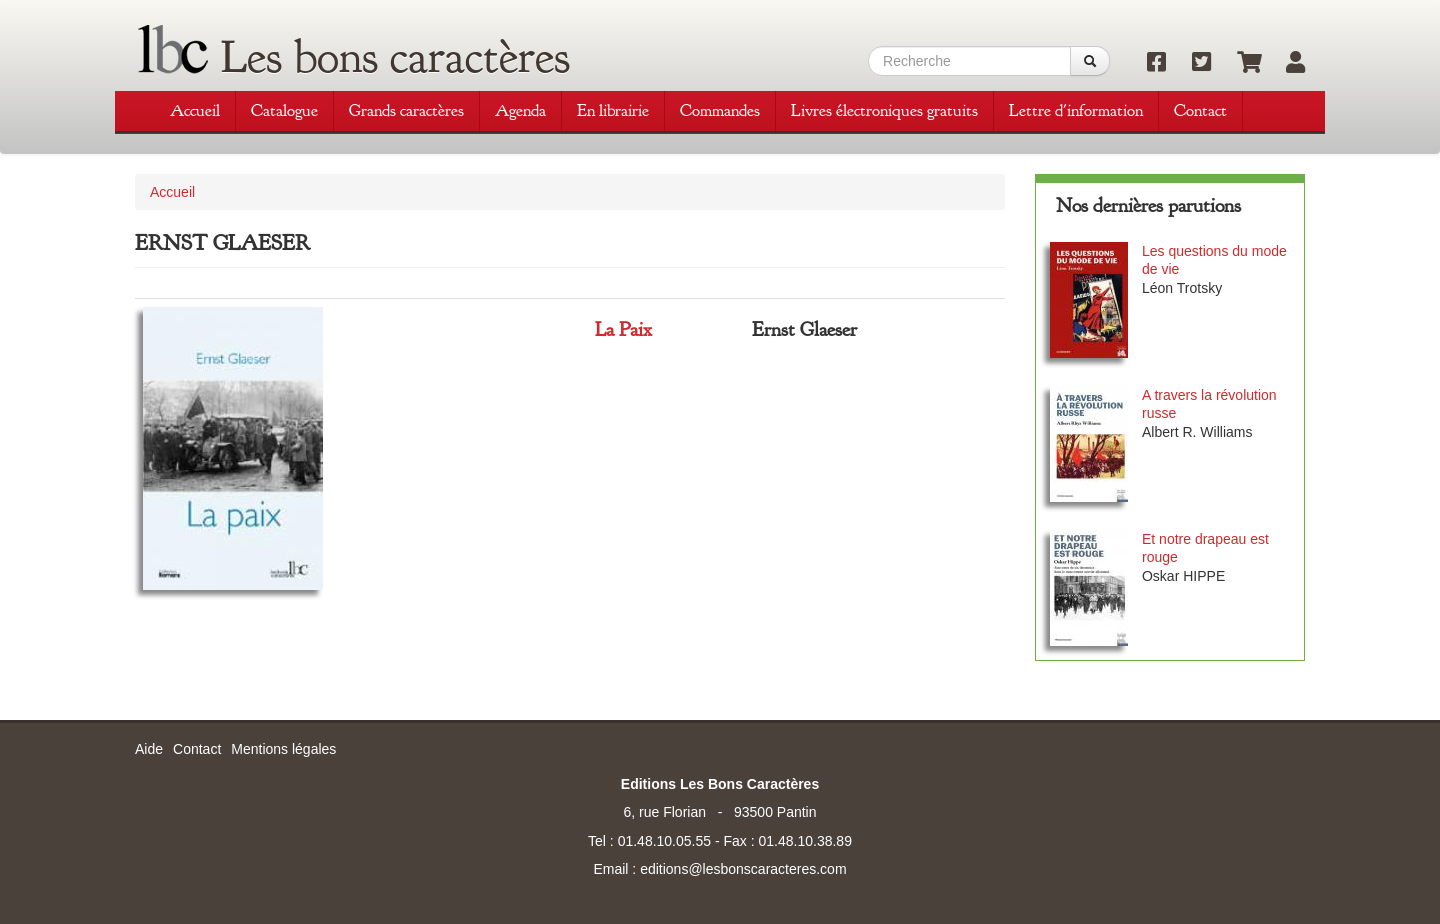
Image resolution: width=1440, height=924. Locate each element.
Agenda (520, 110)
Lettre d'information (1076, 110)
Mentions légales (283, 749)
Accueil (195, 110)
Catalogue (284, 110)
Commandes (720, 110)
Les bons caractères (395, 57)
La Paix (623, 329)
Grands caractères (406, 110)
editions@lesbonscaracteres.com (743, 869)
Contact (1200, 110)
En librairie (613, 110)
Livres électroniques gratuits (884, 110)
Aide (149, 749)
